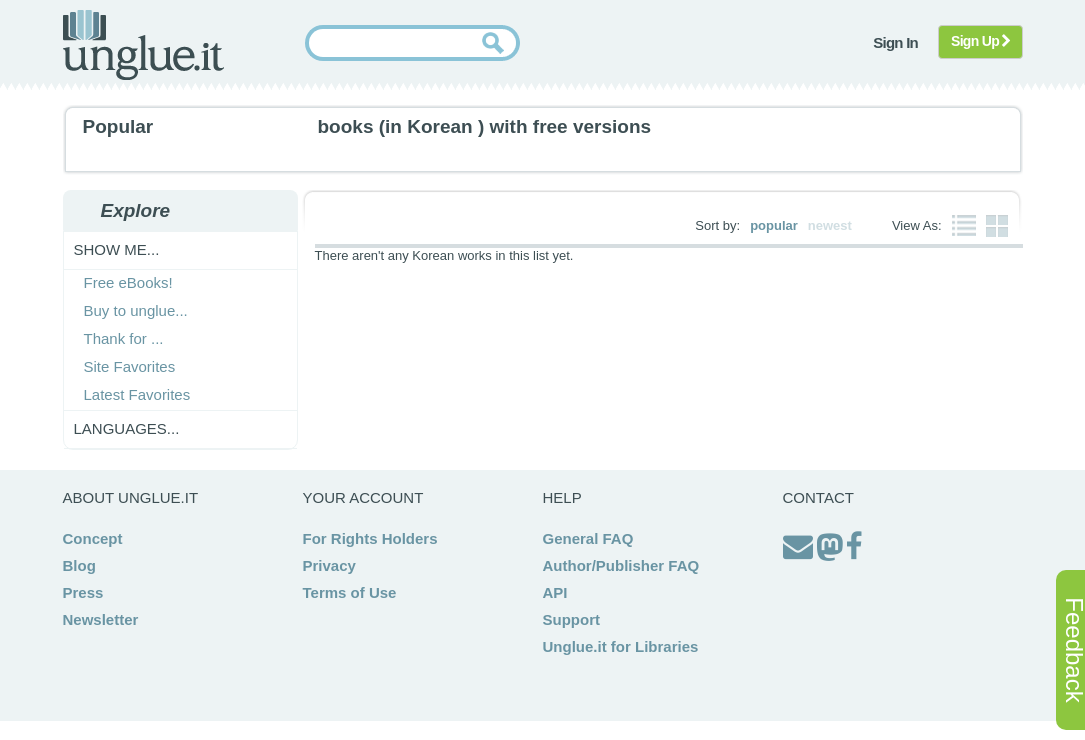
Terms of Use (350, 592)
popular (774, 225)
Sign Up (980, 41)
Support (572, 619)
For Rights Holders (370, 538)
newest (830, 225)
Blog (79, 565)
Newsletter (101, 619)
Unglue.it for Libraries (621, 646)
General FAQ (588, 538)
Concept (93, 538)
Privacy (329, 565)
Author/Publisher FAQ (621, 565)
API (555, 592)
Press (83, 592)
